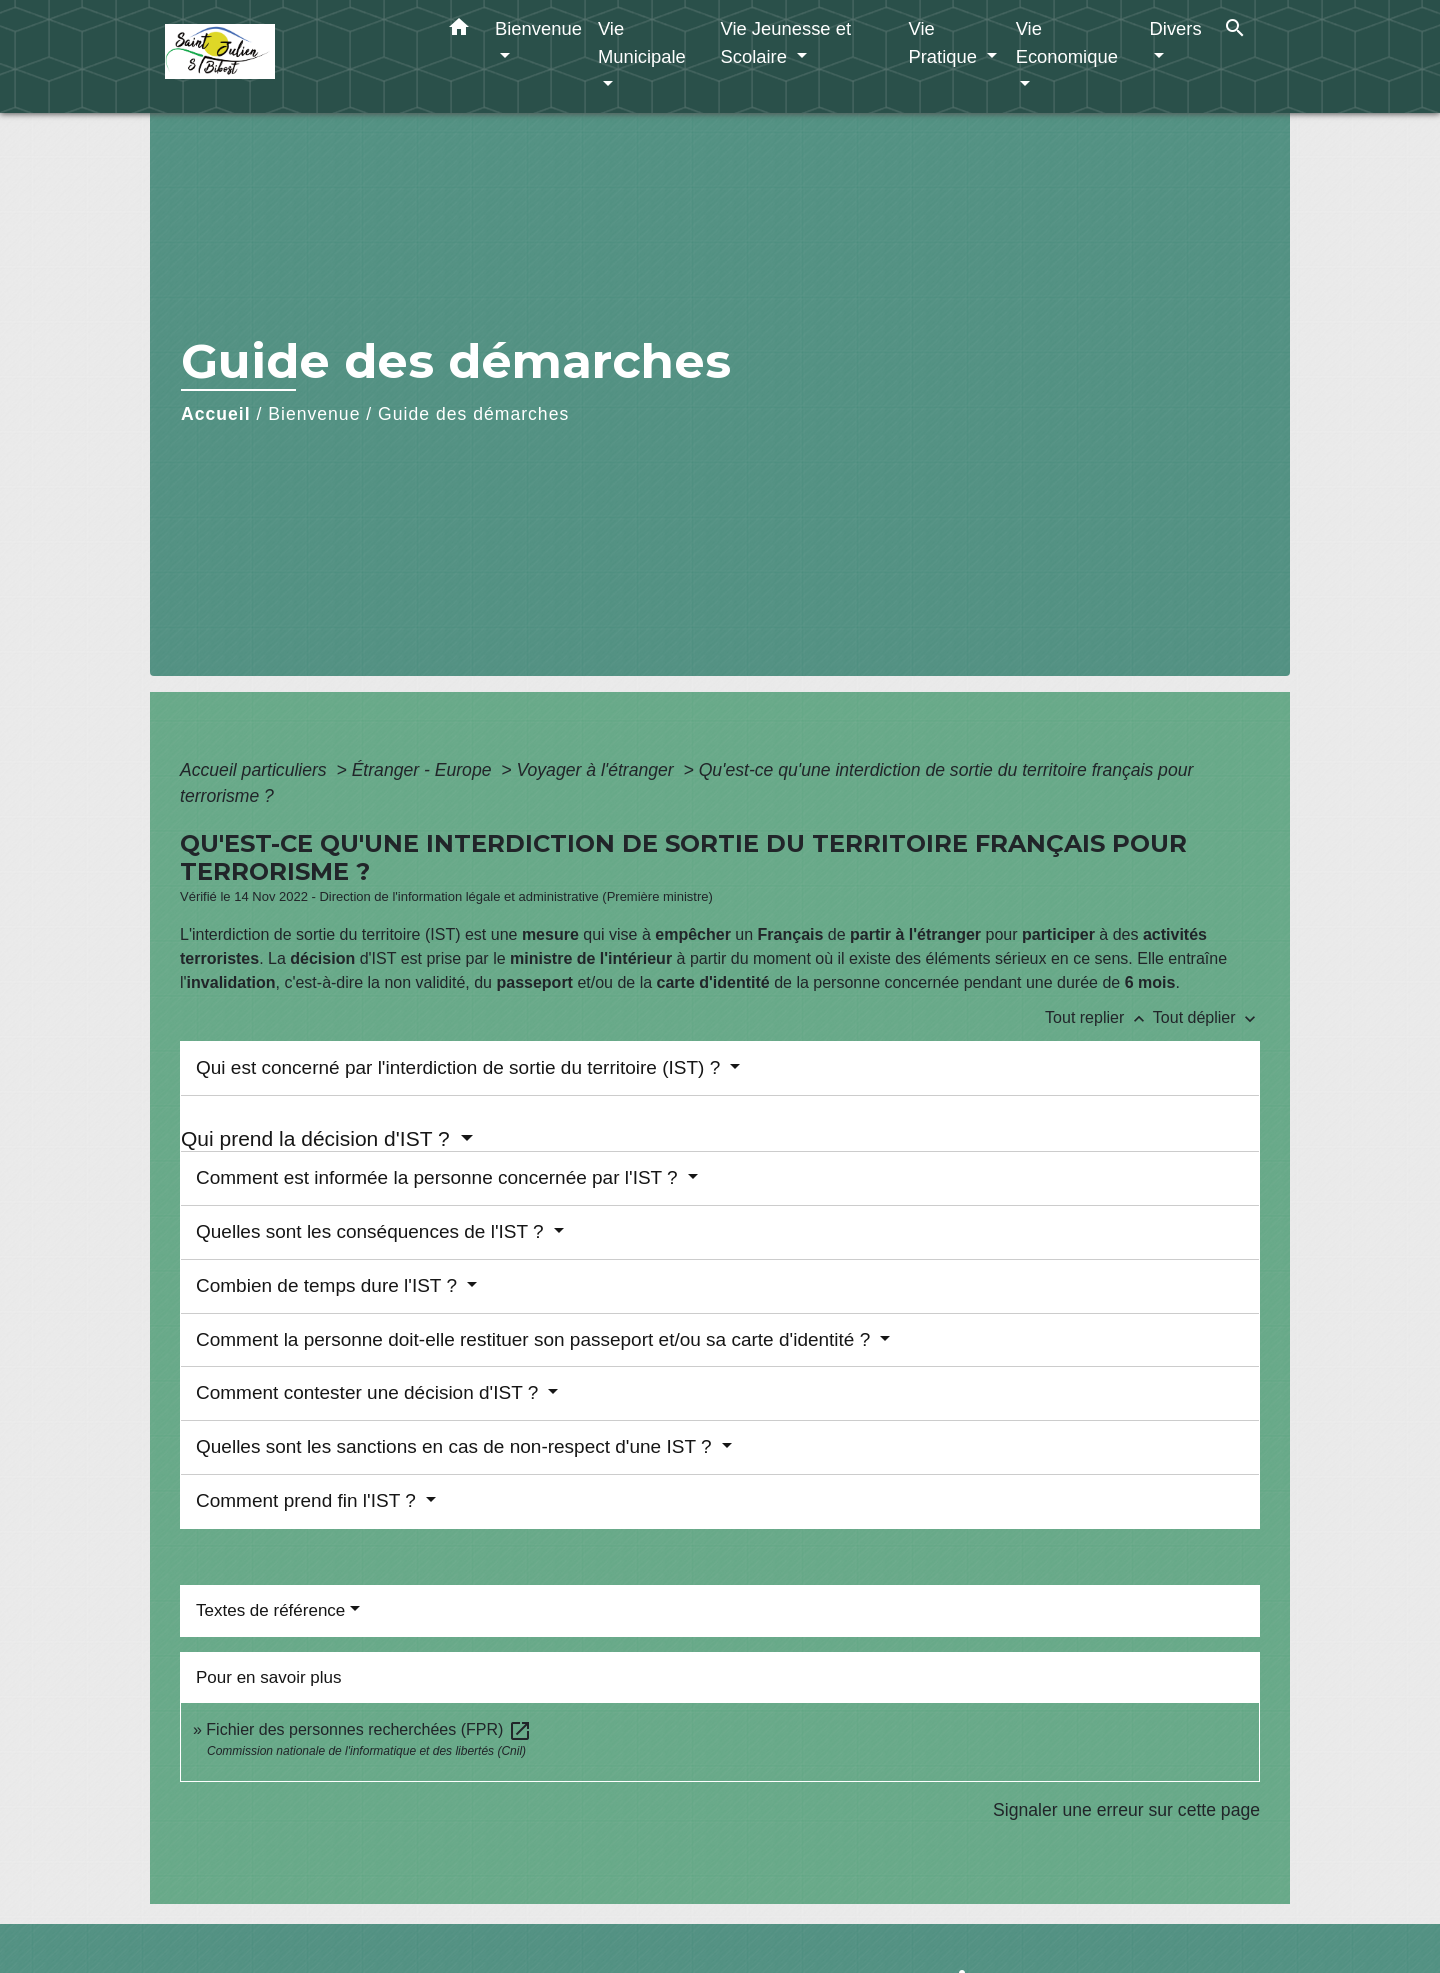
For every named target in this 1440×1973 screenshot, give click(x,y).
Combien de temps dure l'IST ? (329, 1285)
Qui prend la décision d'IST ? (318, 1138)
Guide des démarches (473, 414)
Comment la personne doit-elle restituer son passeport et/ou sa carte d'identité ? (536, 1339)
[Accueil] (290, 56)
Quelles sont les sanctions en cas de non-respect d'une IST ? (456, 1446)
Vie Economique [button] (1067, 42)
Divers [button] (1176, 28)
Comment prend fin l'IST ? (308, 1500)
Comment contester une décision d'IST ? (370, 1392)
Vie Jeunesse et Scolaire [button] (785, 42)
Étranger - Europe (424, 770)
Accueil (216, 414)
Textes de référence (270, 1610)
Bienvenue (314, 414)
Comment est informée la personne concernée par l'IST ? (439, 1177)
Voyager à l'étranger (597, 770)
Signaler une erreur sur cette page (1126, 1810)
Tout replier (1099, 1017)
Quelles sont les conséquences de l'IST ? (372, 1231)
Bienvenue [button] (538, 28)
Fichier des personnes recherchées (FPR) (368, 1729)
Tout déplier (1206, 1017)
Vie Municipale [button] (642, 42)
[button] (459, 31)
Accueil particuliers (256, 770)
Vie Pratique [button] (945, 42)
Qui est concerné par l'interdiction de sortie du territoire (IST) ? (461, 1067)
